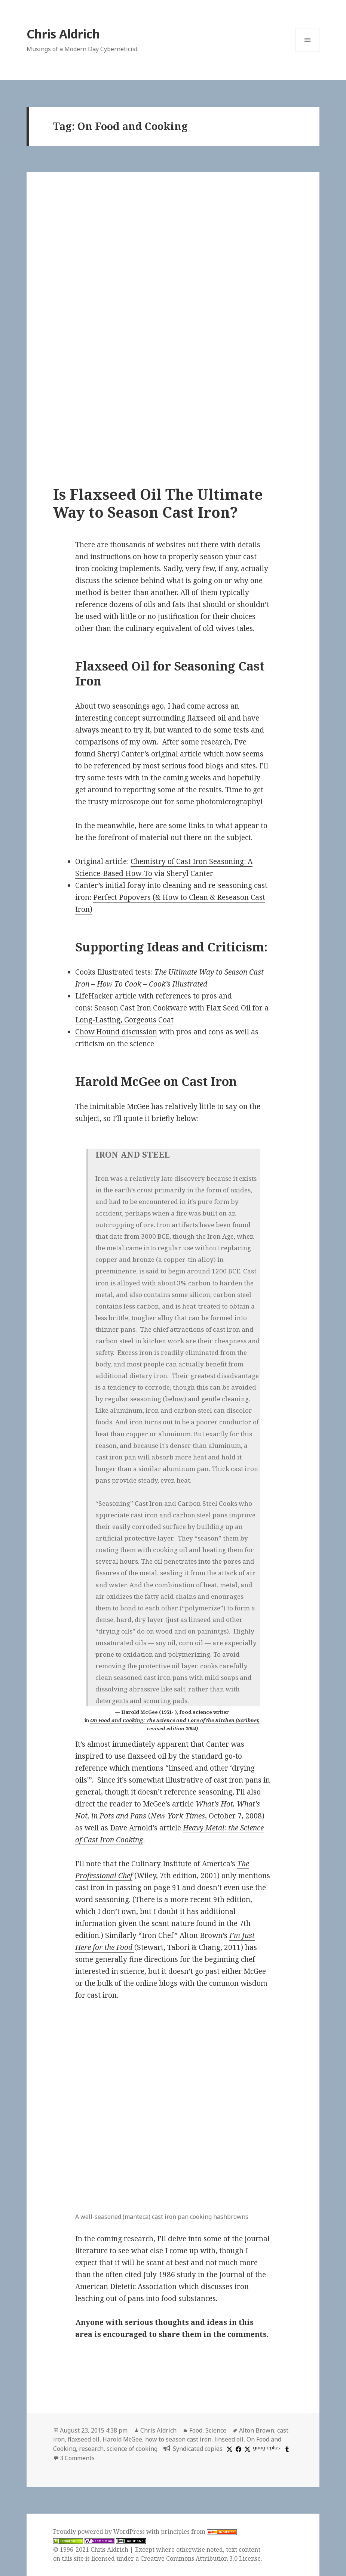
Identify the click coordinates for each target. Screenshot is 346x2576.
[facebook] (237, 2449)
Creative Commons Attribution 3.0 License (200, 2558)
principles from (199, 2531)
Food (195, 2430)
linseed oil (229, 2439)
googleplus (266, 2447)
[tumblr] (286, 2449)
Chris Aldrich (63, 34)
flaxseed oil (83, 2439)
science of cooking (132, 2449)
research (91, 2449)
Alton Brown (256, 2430)
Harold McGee (122, 2439)
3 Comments (77, 2458)
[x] (228, 2449)
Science (215, 2430)
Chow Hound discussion (116, 1032)
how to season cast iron (178, 2439)
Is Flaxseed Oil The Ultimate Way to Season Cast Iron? (158, 503)
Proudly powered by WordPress (99, 2531)
